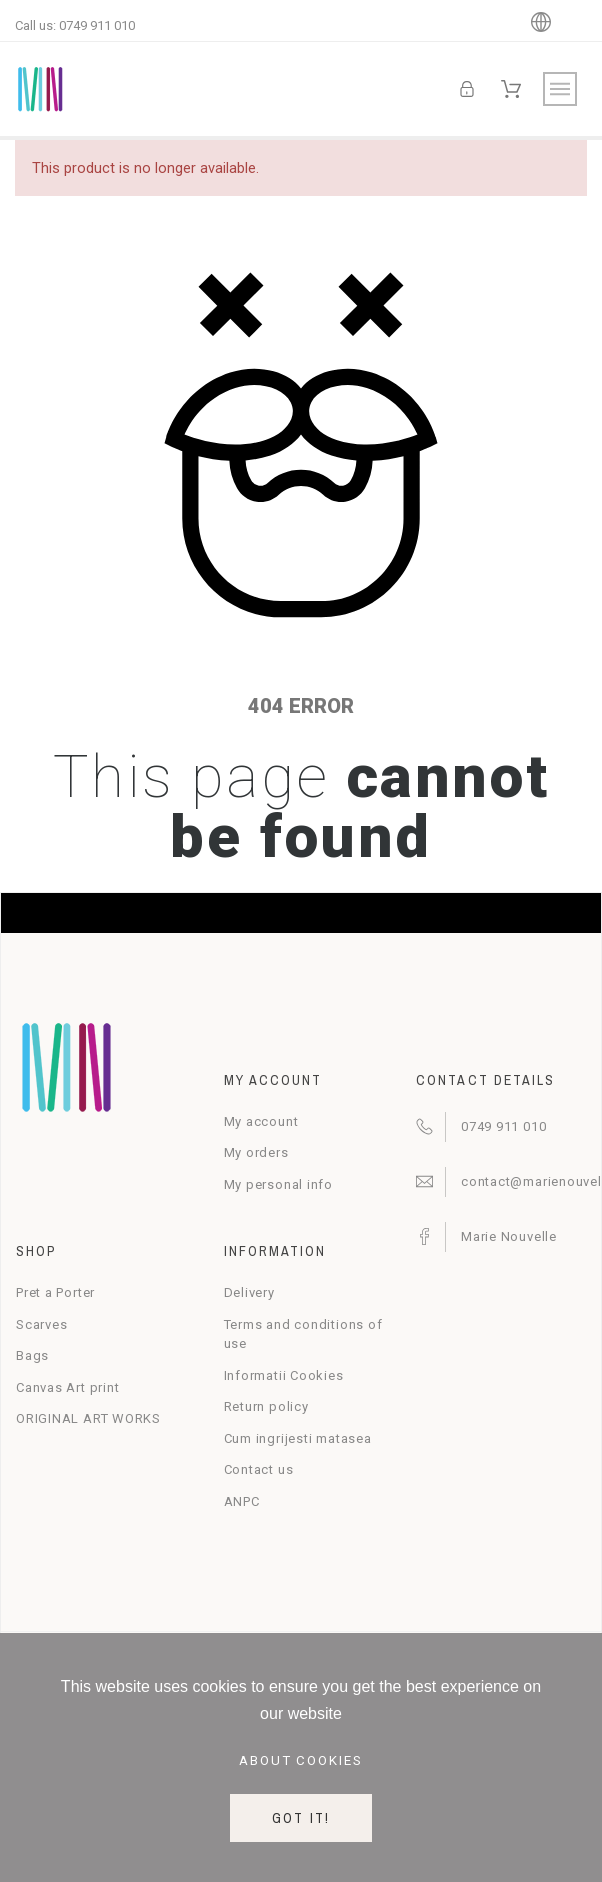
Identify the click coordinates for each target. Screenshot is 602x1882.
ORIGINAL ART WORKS (88, 1418)
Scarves (41, 1324)
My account (261, 1121)
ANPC (242, 1501)
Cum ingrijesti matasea (298, 1438)
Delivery (249, 1292)
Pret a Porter (55, 1292)
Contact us (259, 1469)
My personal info (278, 1184)
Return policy (266, 1406)
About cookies (301, 1760)
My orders (256, 1152)
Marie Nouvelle (509, 1236)
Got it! (301, 1818)
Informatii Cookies (284, 1375)
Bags (32, 1355)
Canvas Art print (67, 1387)
